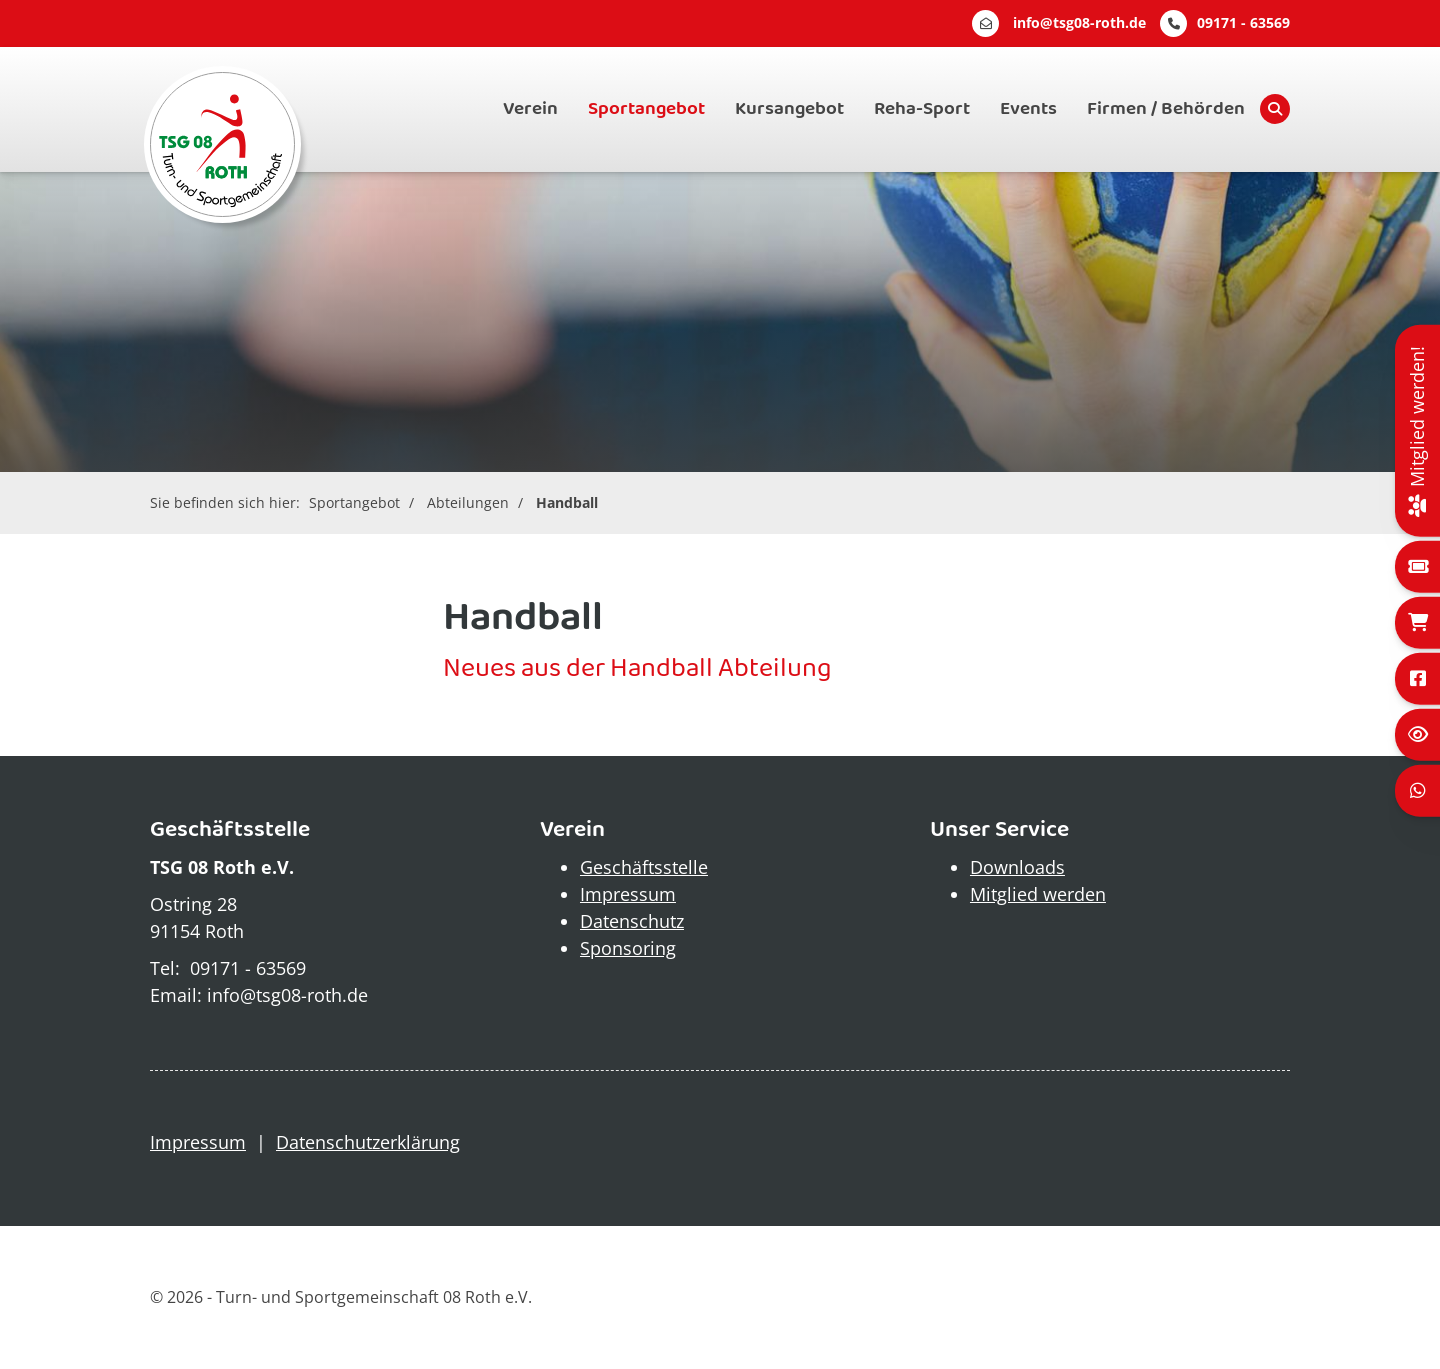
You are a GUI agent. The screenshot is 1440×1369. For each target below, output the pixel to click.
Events (1028, 109)
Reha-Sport (922, 109)
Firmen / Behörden (1166, 109)
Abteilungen (468, 502)
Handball (567, 502)
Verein (530, 109)
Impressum (628, 894)
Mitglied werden (1038, 894)
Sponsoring (628, 948)
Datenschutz (632, 921)
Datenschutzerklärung (368, 1142)
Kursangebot (789, 109)
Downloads (1017, 867)
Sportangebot (646, 109)
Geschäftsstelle (644, 867)
